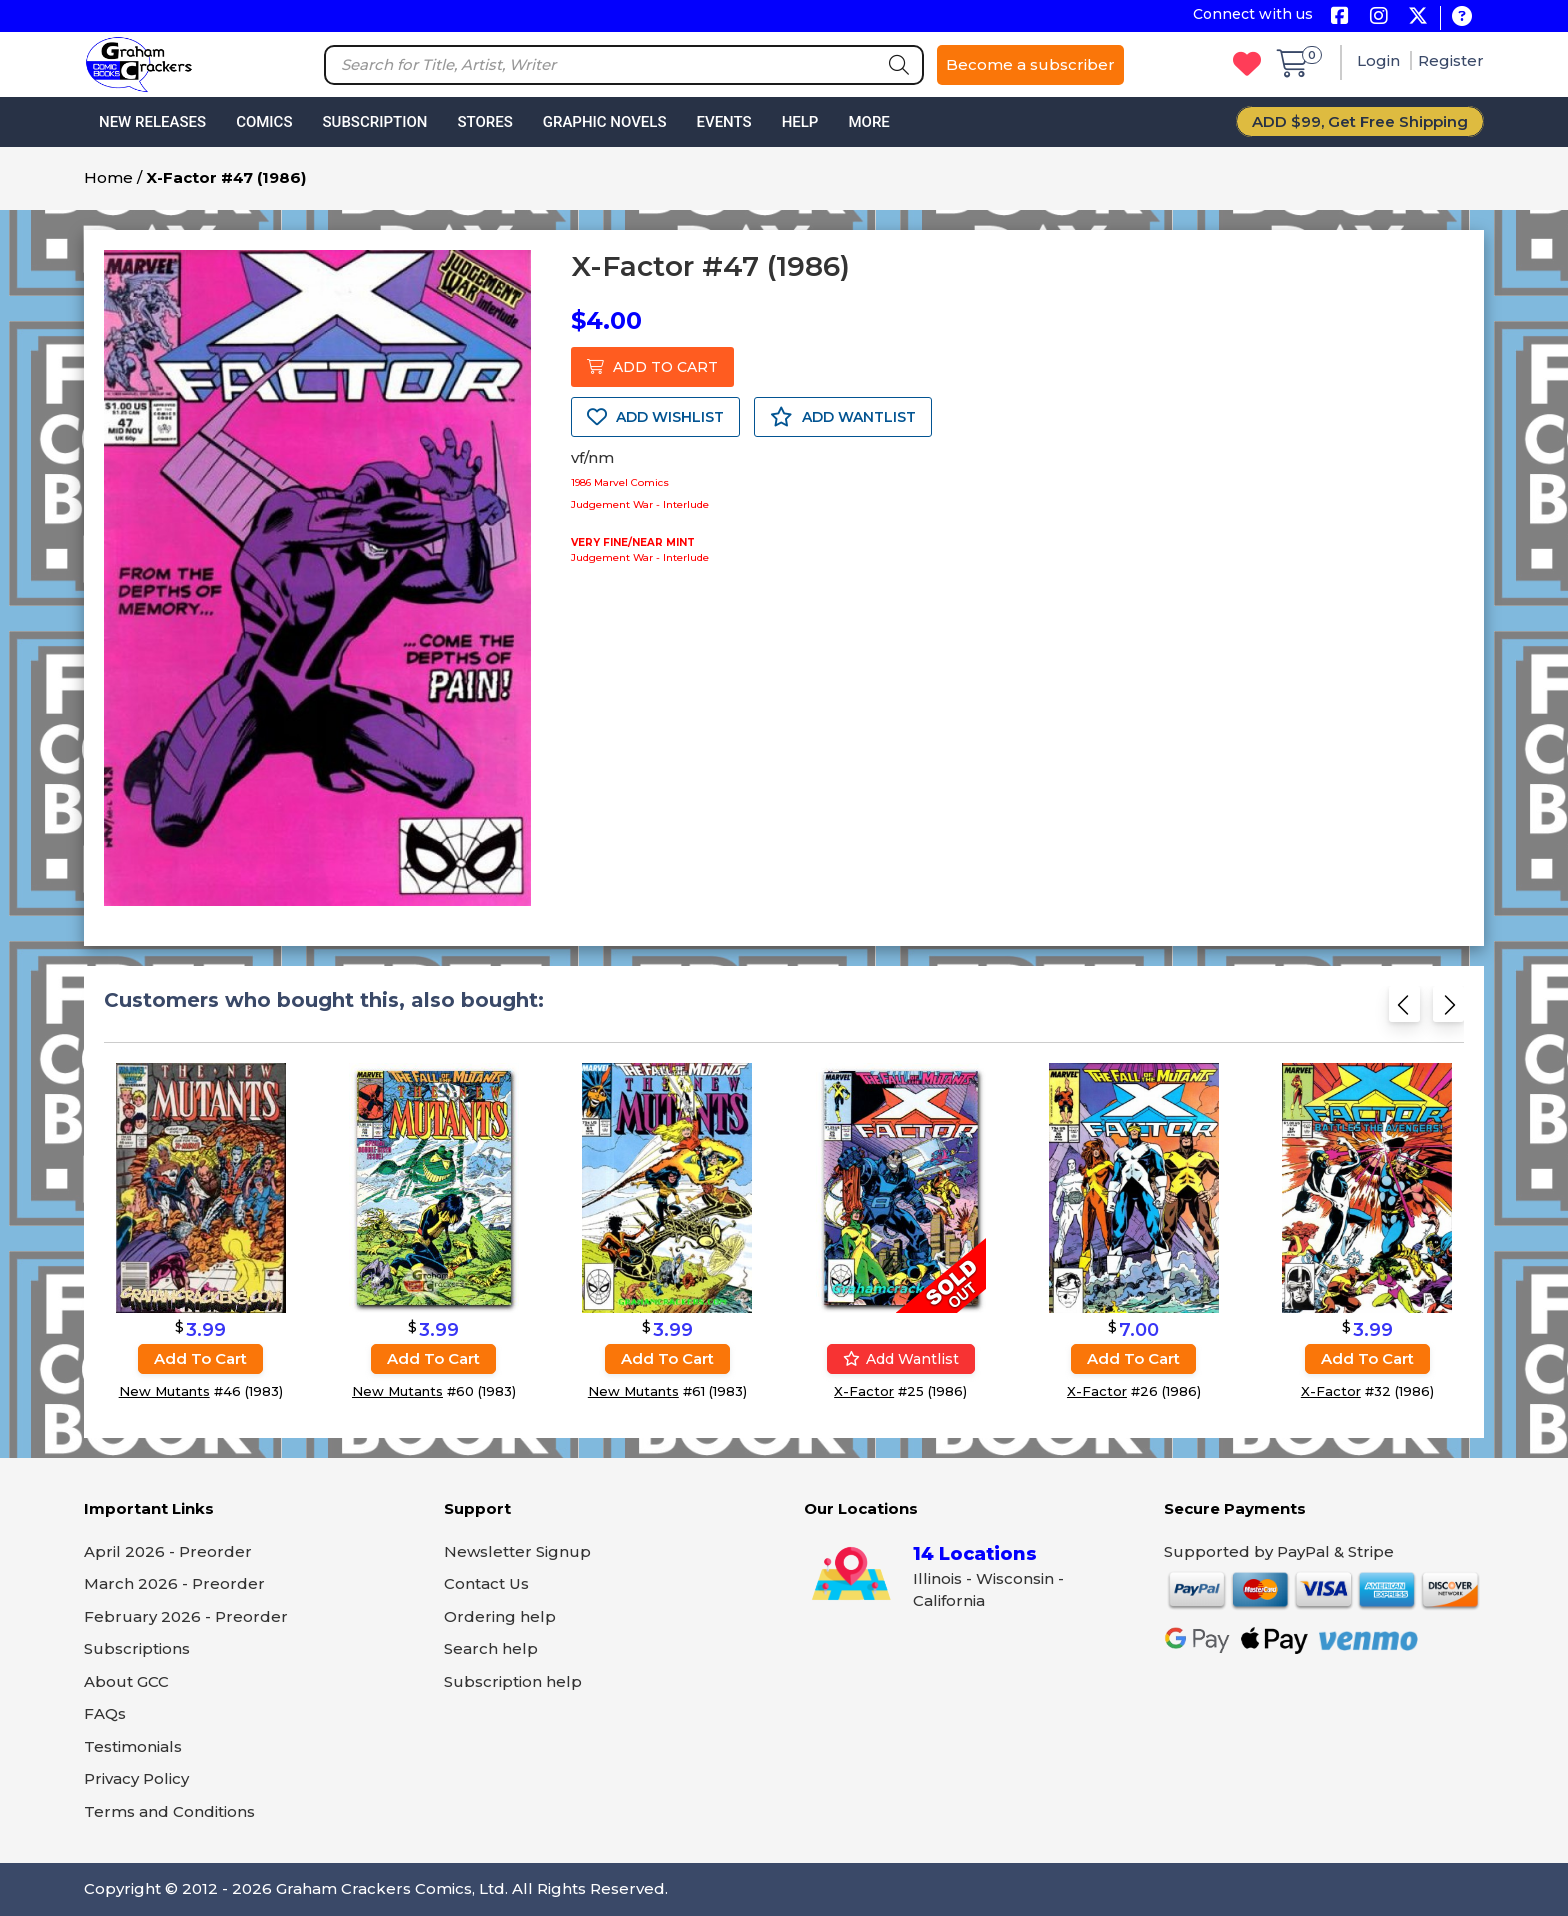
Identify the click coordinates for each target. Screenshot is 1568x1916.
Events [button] (723, 122)
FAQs (105, 1713)
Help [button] (800, 122)
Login (1380, 60)
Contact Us (486, 1583)
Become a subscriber (1030, 64)
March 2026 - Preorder (174, 1583)
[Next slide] (1448, 1010)
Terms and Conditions (169, 1811)
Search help (491, 1648)
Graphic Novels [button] (605, 122)
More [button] (868, 122)
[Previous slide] (1404, 1010)
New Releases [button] (152, 122)
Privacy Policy (136, 1778)
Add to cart (200, 1358)
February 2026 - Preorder (186, 1616)
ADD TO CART (652, 367)
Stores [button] (484, 122)
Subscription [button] (375, 122)
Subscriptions (137, 1648)
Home (108, 177)
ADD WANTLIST (843, 417)
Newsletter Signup (517, 1551)
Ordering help (500, 1616)
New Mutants (164, 1391)
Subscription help (513, 1681)
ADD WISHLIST (655, 417)
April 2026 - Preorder (168, 1551)
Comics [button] (264, 122)
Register (1451, 60)
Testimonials (133, 1746)
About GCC (126, 1681)
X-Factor (864, 1391)
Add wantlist (901, 1359)
